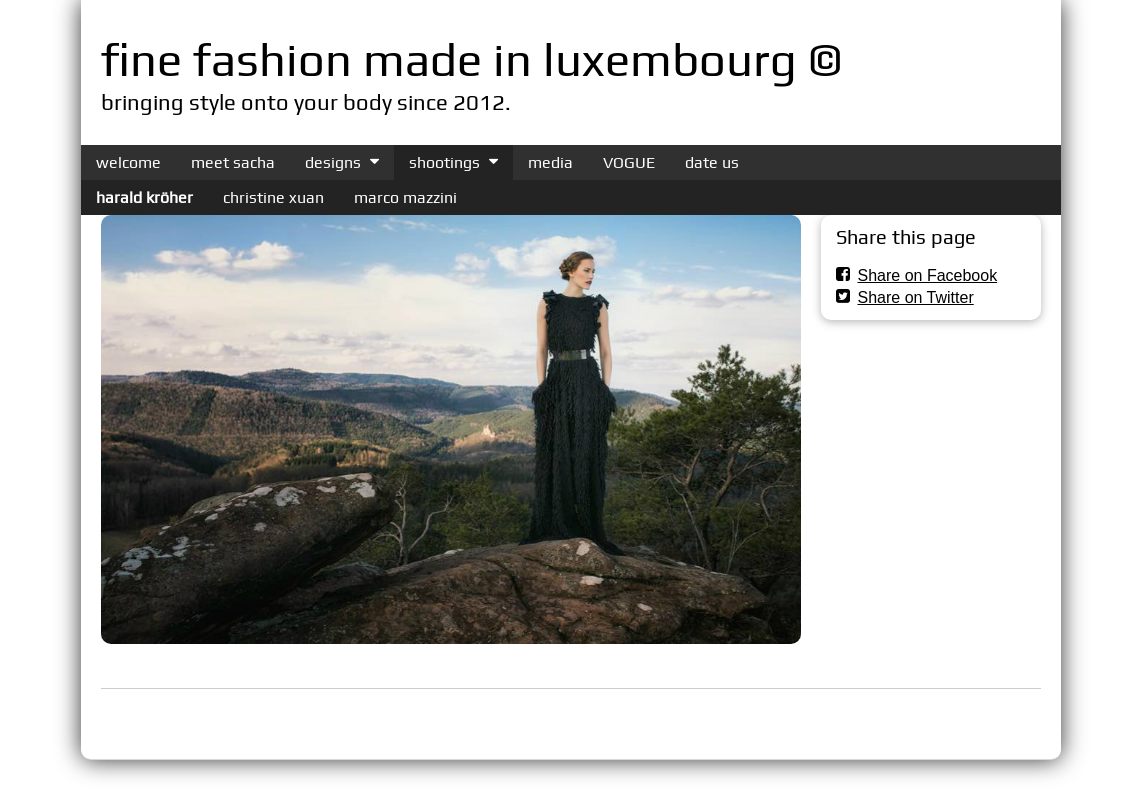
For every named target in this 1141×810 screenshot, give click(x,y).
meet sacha (233, 162)
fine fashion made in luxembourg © (471, 59)
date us (712, 162)
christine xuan (273, 197)
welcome (128, 162)
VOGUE (629, 162)
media (550, 162)
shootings (444, 162)
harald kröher (144, 197)
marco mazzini (405, 197)
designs (333, 162)
